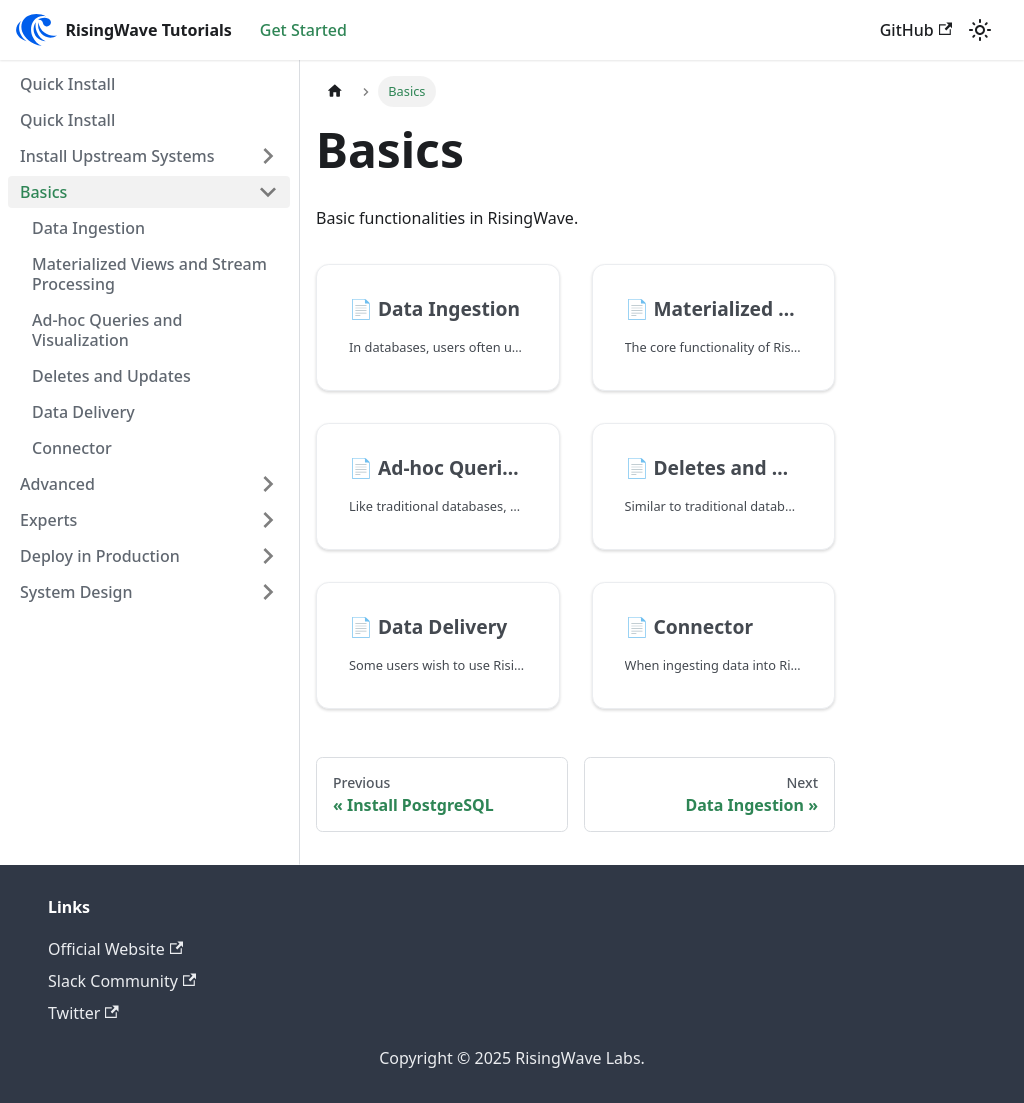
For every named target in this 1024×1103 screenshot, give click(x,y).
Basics (43, 192)
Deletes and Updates (111, 376)
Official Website (115, 949)
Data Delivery (83, 412)
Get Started (303, 30)
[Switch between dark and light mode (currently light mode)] (980, 30)
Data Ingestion (88, 228)
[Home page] (335, 91)
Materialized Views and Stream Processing (149, 274)
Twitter (83, 1013)
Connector (72, 448)
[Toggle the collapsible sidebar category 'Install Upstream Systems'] (268, 156)
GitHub (916, 30)
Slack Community (122, 981)
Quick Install (67, 84)
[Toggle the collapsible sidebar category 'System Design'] (268, 592)
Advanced (57, 484)
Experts (48, 520)
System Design (76, 592)
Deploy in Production (100, 556)
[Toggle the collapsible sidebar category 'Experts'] (268, 520)
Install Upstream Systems (117, 156)
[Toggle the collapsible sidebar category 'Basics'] (268, 192)
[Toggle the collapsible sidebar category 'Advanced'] (268, 484)
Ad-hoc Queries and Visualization (107, 330)
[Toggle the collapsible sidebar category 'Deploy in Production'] (268, 556)
